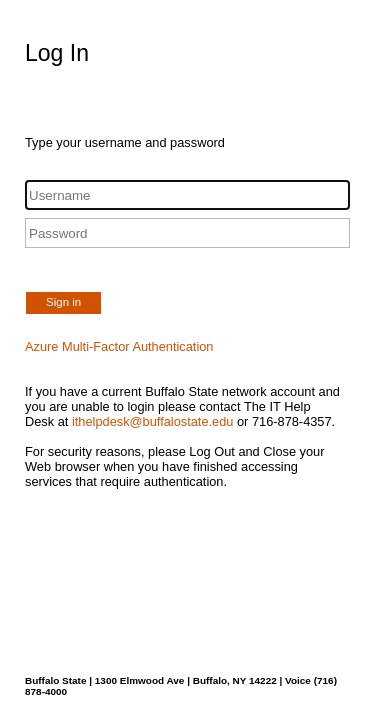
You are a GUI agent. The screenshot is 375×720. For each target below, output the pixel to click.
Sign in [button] (63, 302)
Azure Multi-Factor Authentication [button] (119, 346)
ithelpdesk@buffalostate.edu (152, 421)
